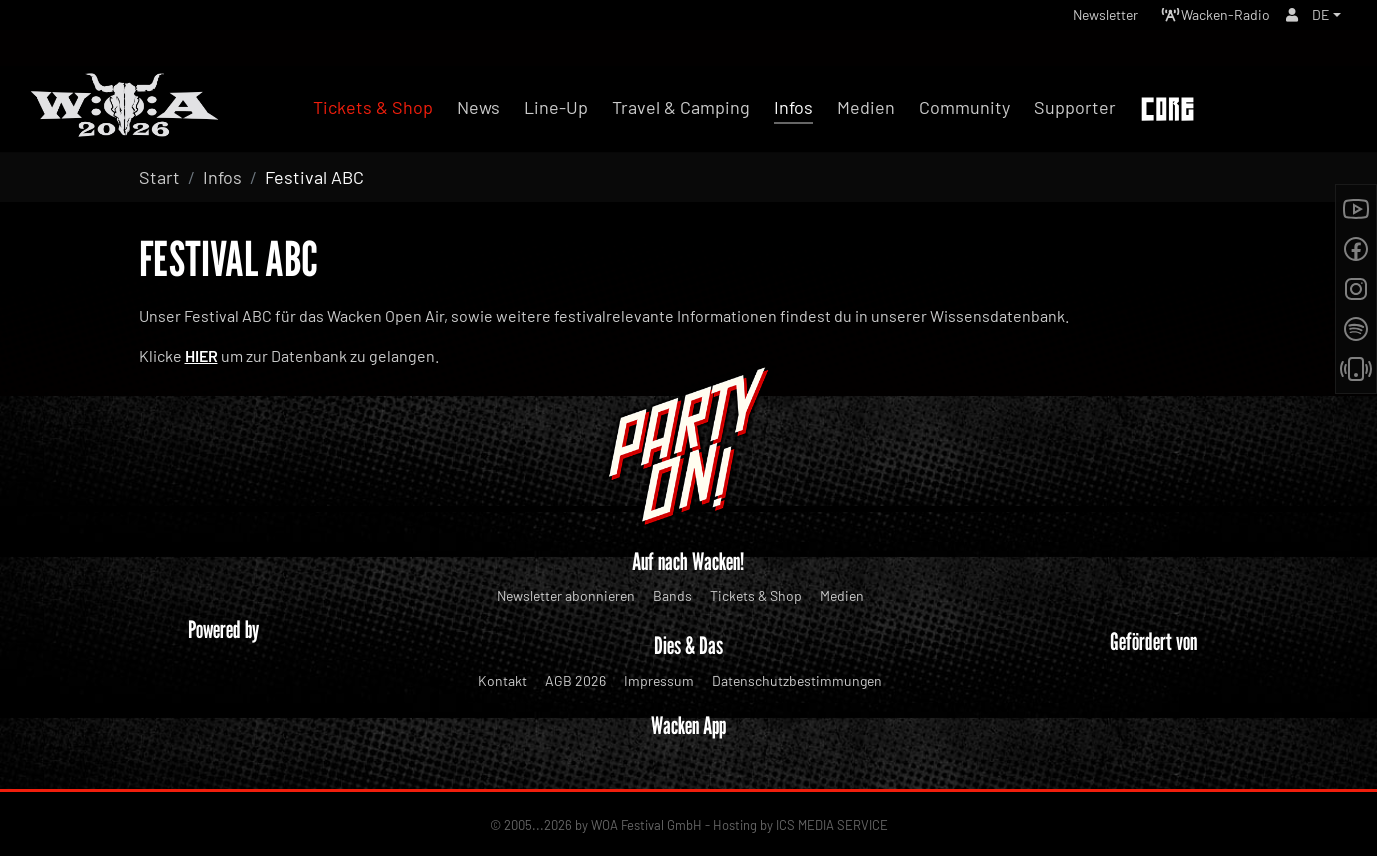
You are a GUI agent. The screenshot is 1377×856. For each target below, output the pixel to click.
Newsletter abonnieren (566, 595)
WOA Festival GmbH (646, 825)
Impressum (659, 680)
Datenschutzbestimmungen (797, 680)
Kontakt (502, 680)
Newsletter (1076, 19)
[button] (1325, 19)
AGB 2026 (575, 680)
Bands (672, 595)
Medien (842, 595)
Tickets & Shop (756, 595)
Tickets (1296, 110)
